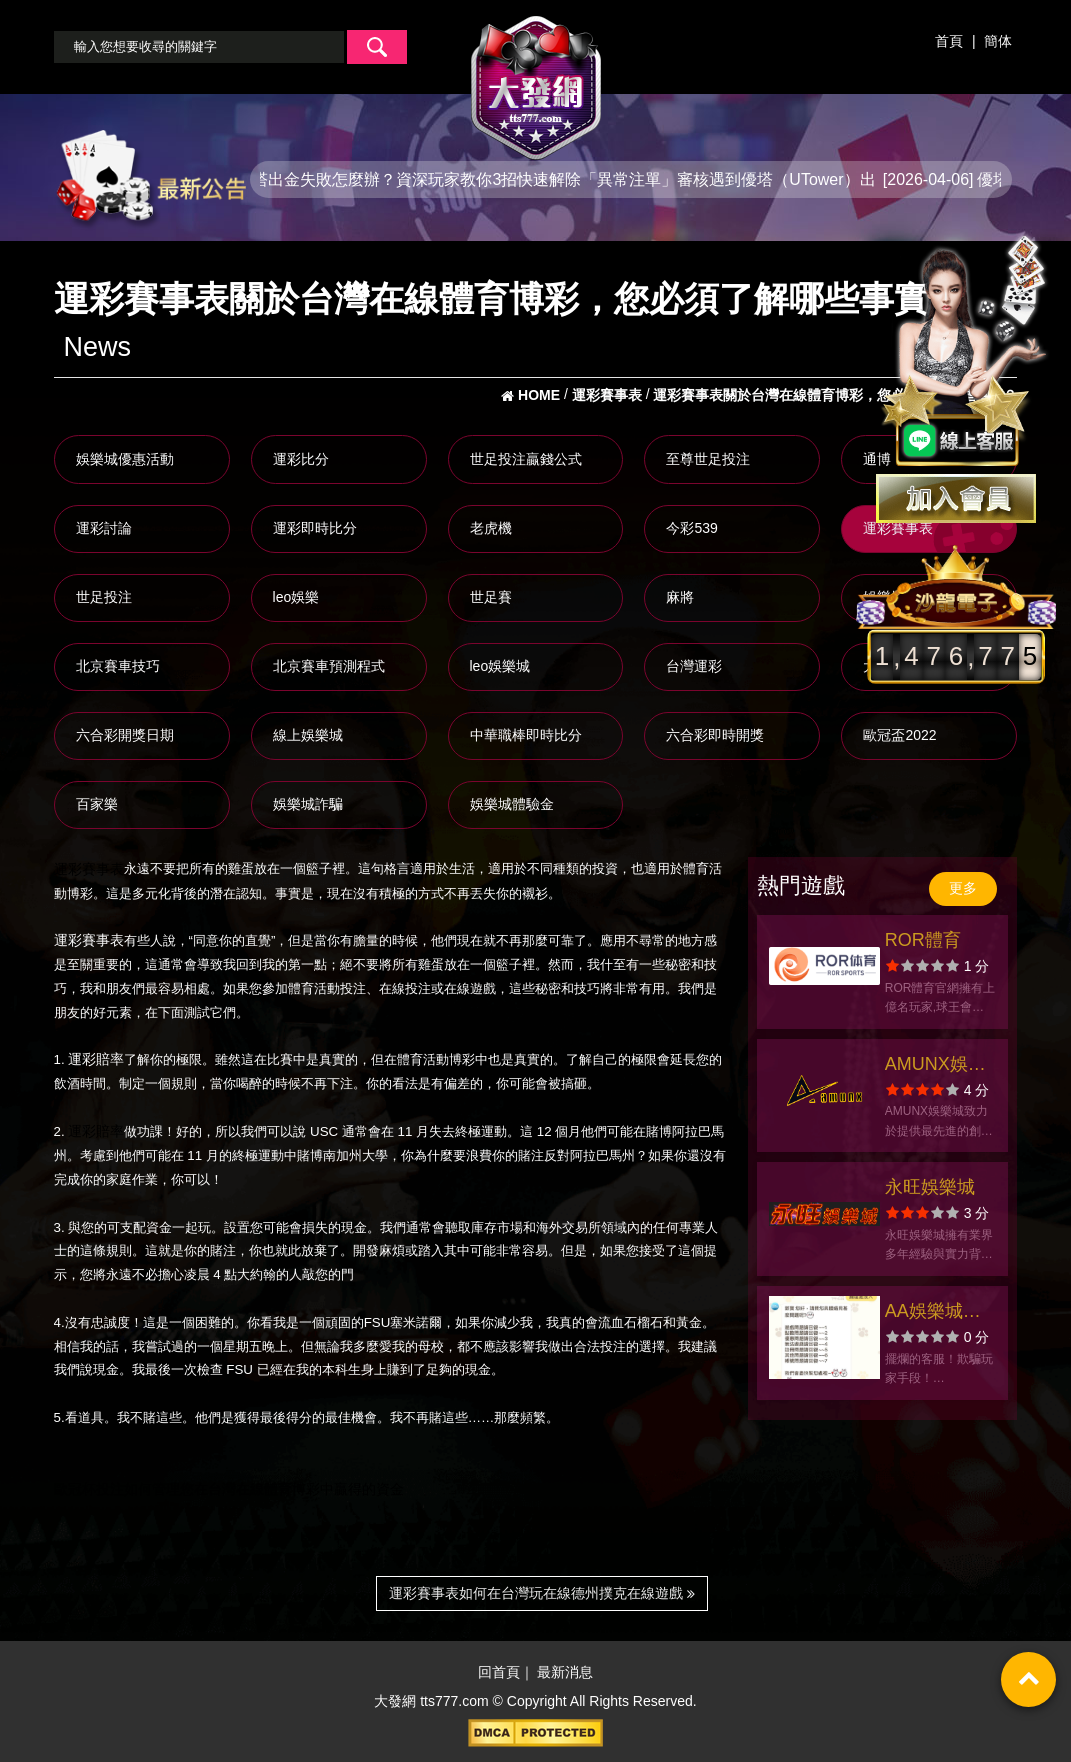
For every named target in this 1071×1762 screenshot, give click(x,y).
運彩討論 (104, 528)
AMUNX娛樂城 (935, 1066)
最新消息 (565, 1673)
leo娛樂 (296, 597)
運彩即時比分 (315, 528)
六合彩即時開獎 (715, 735)
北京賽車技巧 (118, 666)
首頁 (949, 41)
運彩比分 (301, 459)
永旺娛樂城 (930, 1187)
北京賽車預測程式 (329, 666)
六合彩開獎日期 (125, 735)
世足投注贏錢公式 (526, 459)
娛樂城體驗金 (512, 804)
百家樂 (97, 804)
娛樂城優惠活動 (125, 459)
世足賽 (491, 597)
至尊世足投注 (708, 459)
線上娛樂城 (308, 735)
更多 (963, 888)
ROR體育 (923, 940)
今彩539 (691, 528)
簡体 (998, 41)
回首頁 (499, 1673)
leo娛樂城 (500, 666)
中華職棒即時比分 (526, 735)
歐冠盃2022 (899, 735)
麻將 (680, 597)
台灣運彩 (694, 666)
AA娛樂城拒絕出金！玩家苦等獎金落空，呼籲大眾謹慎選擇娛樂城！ (939, 1313)
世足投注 (104, 597)
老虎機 (491, 528)
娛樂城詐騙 (308, 804)
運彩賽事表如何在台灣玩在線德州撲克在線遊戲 (542, 1593)
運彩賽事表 (898, 528)
